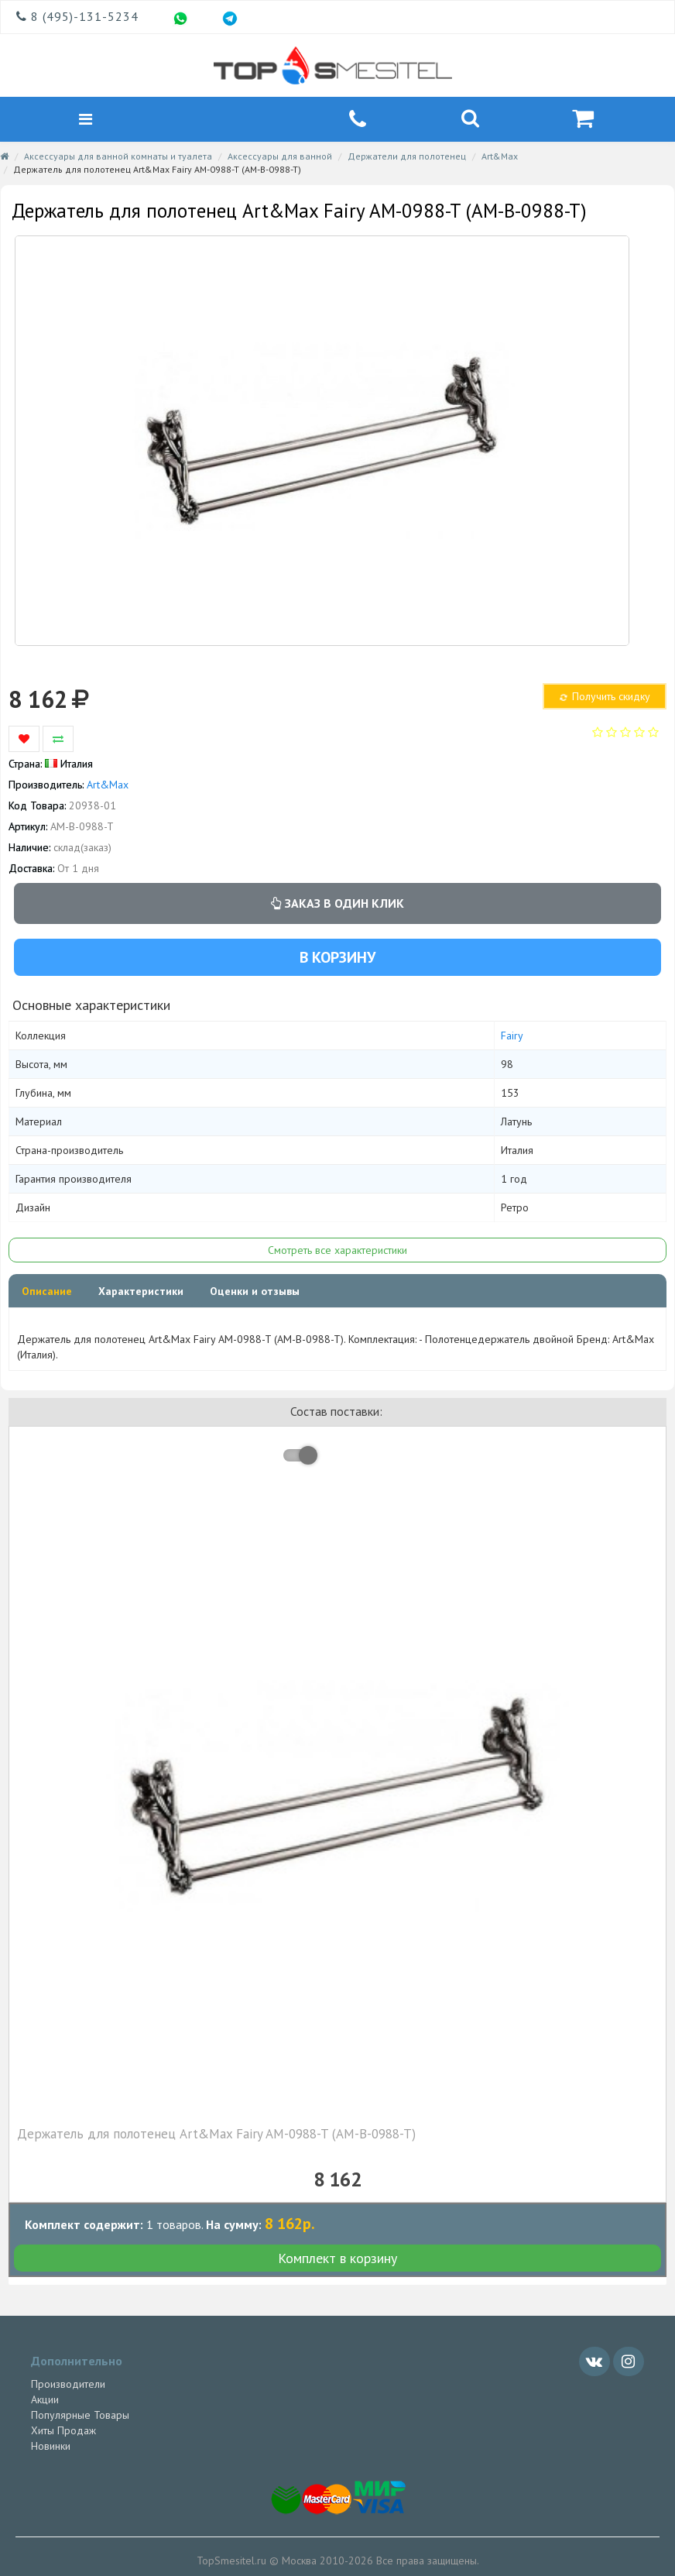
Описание (47, 1293)
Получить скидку (603, 698)
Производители (68, 2385)
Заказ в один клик (337, 904)
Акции (45, 2401)
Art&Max (499, 158)
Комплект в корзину (337, 2260)
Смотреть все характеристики (337, 1252)
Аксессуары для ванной (280, 158)
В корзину (337, 959)
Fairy (512, 1038)
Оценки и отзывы (255, 1293)
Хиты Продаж (63, 2432)
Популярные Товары (80, 2416)
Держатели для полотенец (407, 158)
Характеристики (140, 1293)
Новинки (50, 2447)
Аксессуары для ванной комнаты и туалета (118, 158)
